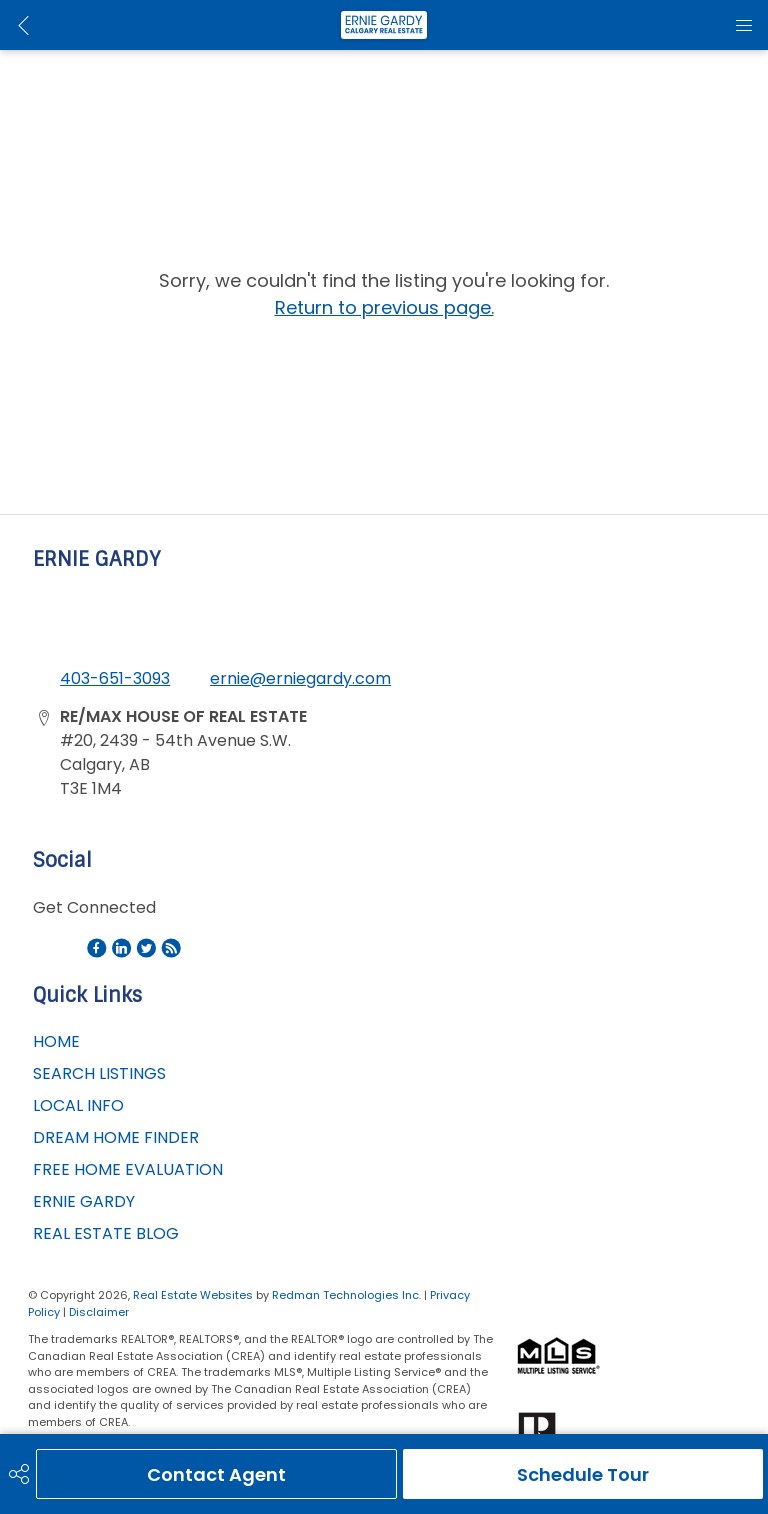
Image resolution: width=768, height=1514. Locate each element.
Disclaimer (99, 1312)
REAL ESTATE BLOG (106, 1233)
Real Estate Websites (194, 1295)
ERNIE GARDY (84, 1201)
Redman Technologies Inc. (348, 1295)
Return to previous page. (384, 307)
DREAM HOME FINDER (116, 1137)
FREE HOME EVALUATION (128, 1169)
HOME (56, 1041)
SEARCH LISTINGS (99, 1073)
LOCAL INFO (78, 1105)
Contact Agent (216, 1474)
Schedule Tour (583, 1474)
